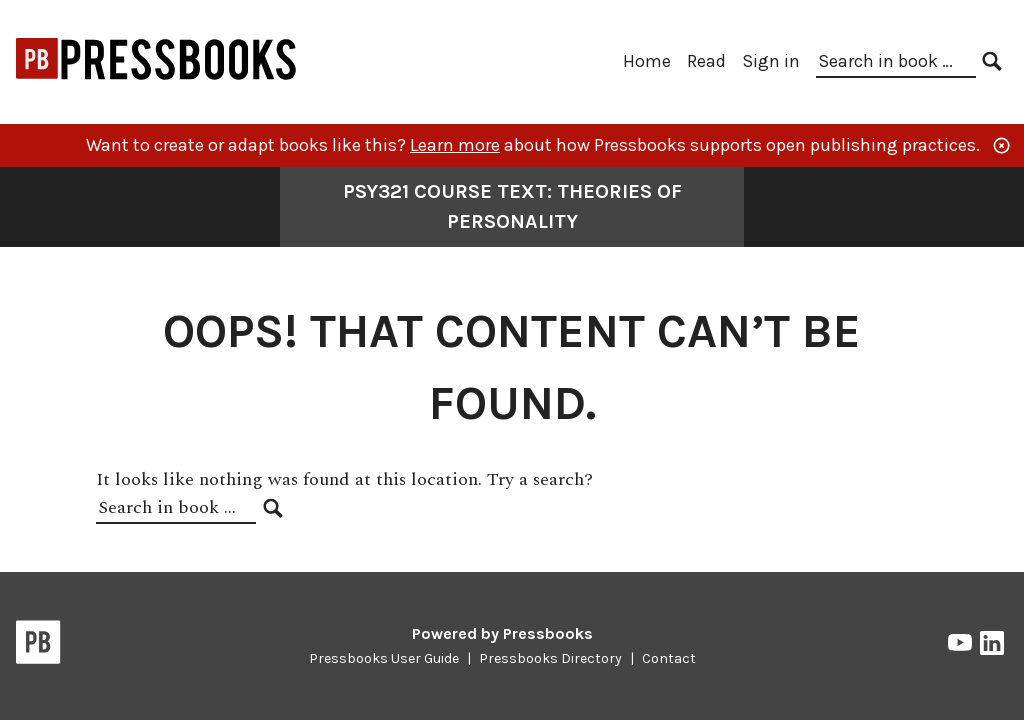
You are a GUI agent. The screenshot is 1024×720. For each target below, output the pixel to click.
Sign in (771, 61)
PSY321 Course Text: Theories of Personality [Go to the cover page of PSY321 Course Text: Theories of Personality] (512, 206)
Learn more (455, 145)
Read (706, 61)
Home (647, 61)
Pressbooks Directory (550, 658)
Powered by (502, 633)
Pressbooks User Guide (384, 658)
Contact (669, 658)
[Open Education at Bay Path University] (157, 87)
